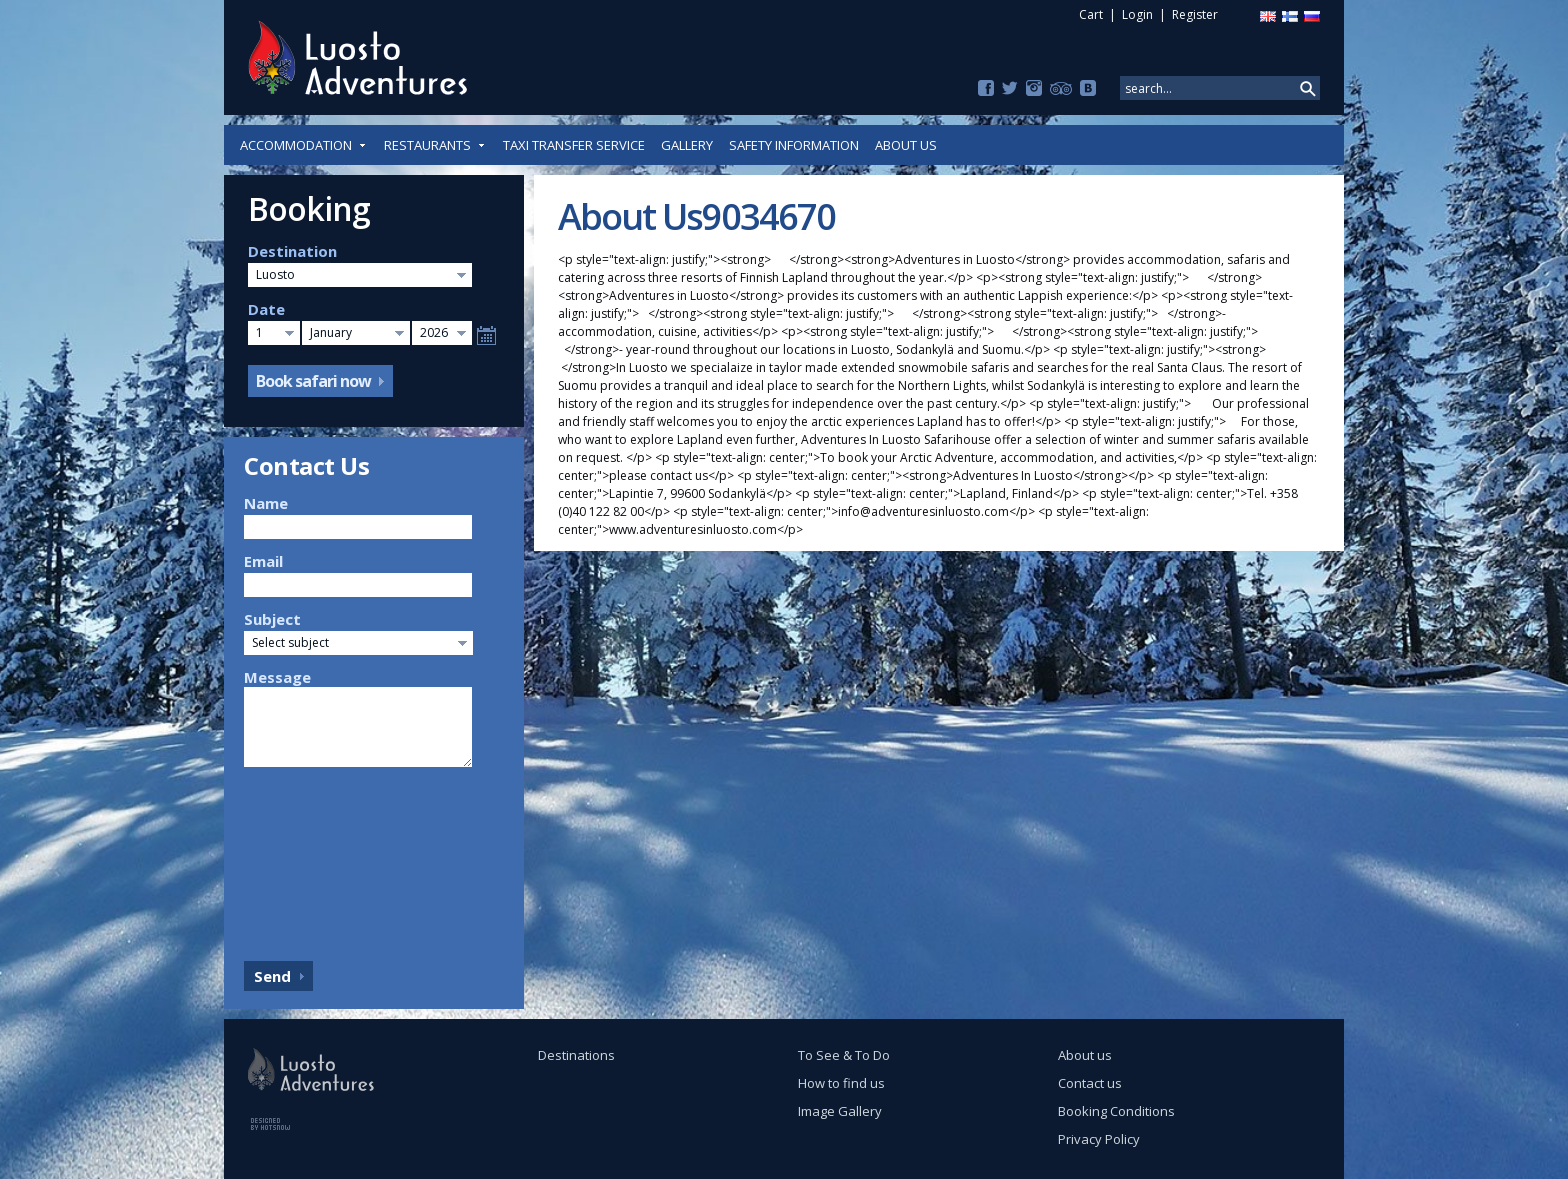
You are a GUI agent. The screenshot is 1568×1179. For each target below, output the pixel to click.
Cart (1091, 14)
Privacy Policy (1099, 1139)
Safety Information (794, 145)
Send (272, 976)
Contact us (1090, 1083)
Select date (486, 335)
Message (277, 677)
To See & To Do (844, 1055)
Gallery (687, 145)
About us (906, 145)
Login (1137, 14)
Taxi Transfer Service (574, 145)
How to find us (841, 1083)
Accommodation (304, 145)
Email (263, 561)
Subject (272, 619)
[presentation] (326, 859)
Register (1195, 14)
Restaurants (435, 145)
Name (266, 503)
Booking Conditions (1116, 1111)
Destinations (576, 1055)
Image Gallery (840, 1111)
